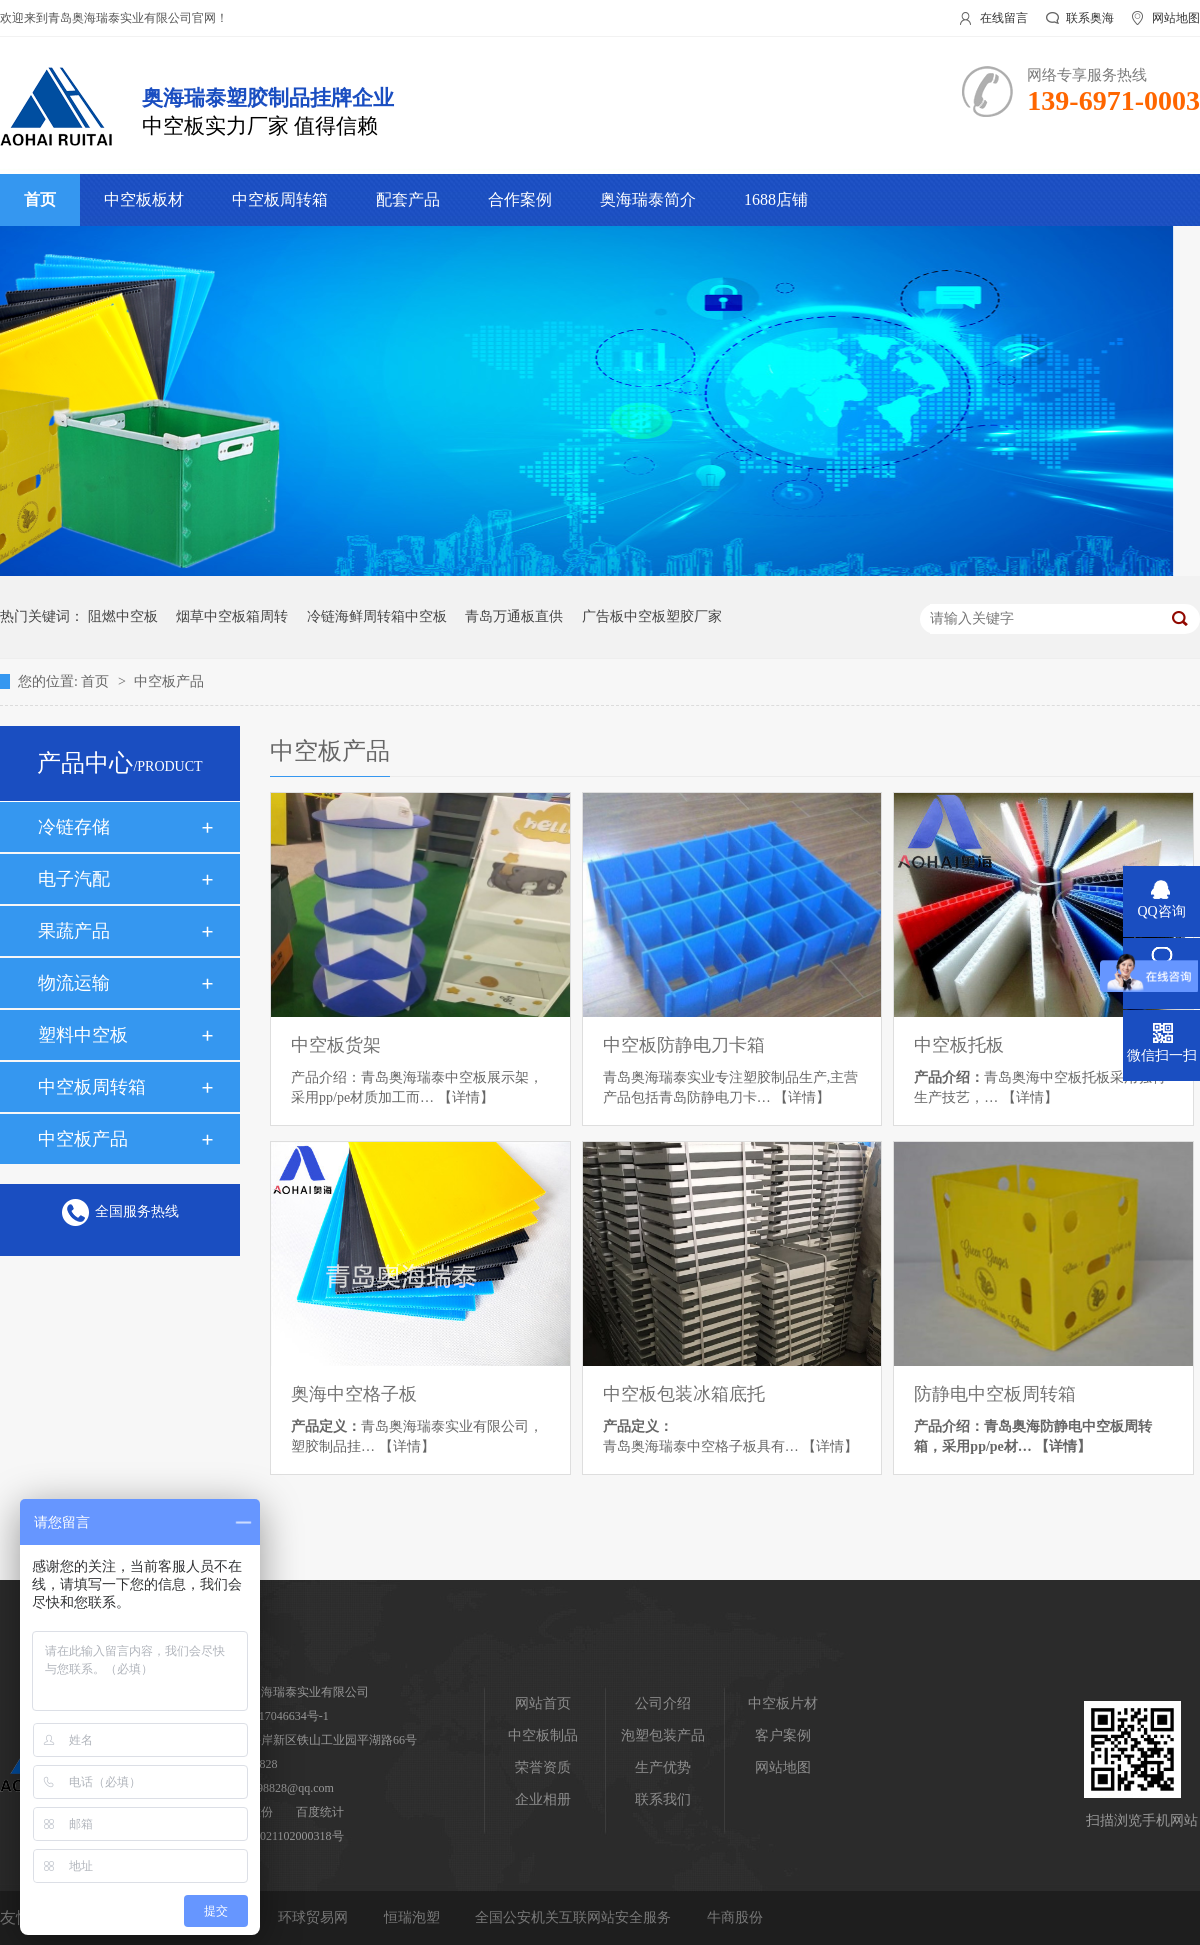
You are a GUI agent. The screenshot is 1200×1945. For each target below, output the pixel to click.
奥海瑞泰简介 (648, 199)
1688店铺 (776, 199)
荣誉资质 (543, 1767)
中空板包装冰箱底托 (684, 1394)
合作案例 (520, 199)
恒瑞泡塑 (414, 1917)
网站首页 (543, 1703)
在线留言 (1004, 18)
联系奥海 (1090, 18)
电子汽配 (74, 879)
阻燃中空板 (123, 616)
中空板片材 (783, 1703)
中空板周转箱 (280, 199)
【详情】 (466, 1097)
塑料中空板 (83, 1035)
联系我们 (663, 1799)
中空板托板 (959, 1045)
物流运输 (74, 983)
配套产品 (408, 199)
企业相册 (543, 1799)
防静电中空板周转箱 (995, 1394)
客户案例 (783, 1735)
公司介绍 (663, 1703)
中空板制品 (543, 1735)
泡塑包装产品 (663, 1735)
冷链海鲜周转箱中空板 (377, 616)
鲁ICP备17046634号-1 (272, 1716)
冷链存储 (74, 827)
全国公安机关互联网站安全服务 (575, 1917)
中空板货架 (336, 1045)
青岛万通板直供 (514, 616)
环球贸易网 (315, 1917)
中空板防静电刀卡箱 (684, 1045)
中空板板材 (144, 199)
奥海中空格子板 (354, 1394)
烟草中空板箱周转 (232, 616)
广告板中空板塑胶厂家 (652, 616)
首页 (40, 199)
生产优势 (663, 1767)
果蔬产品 (74, 931)
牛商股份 (735, 1917)
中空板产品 (169, 681)
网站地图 (1176, 18)
